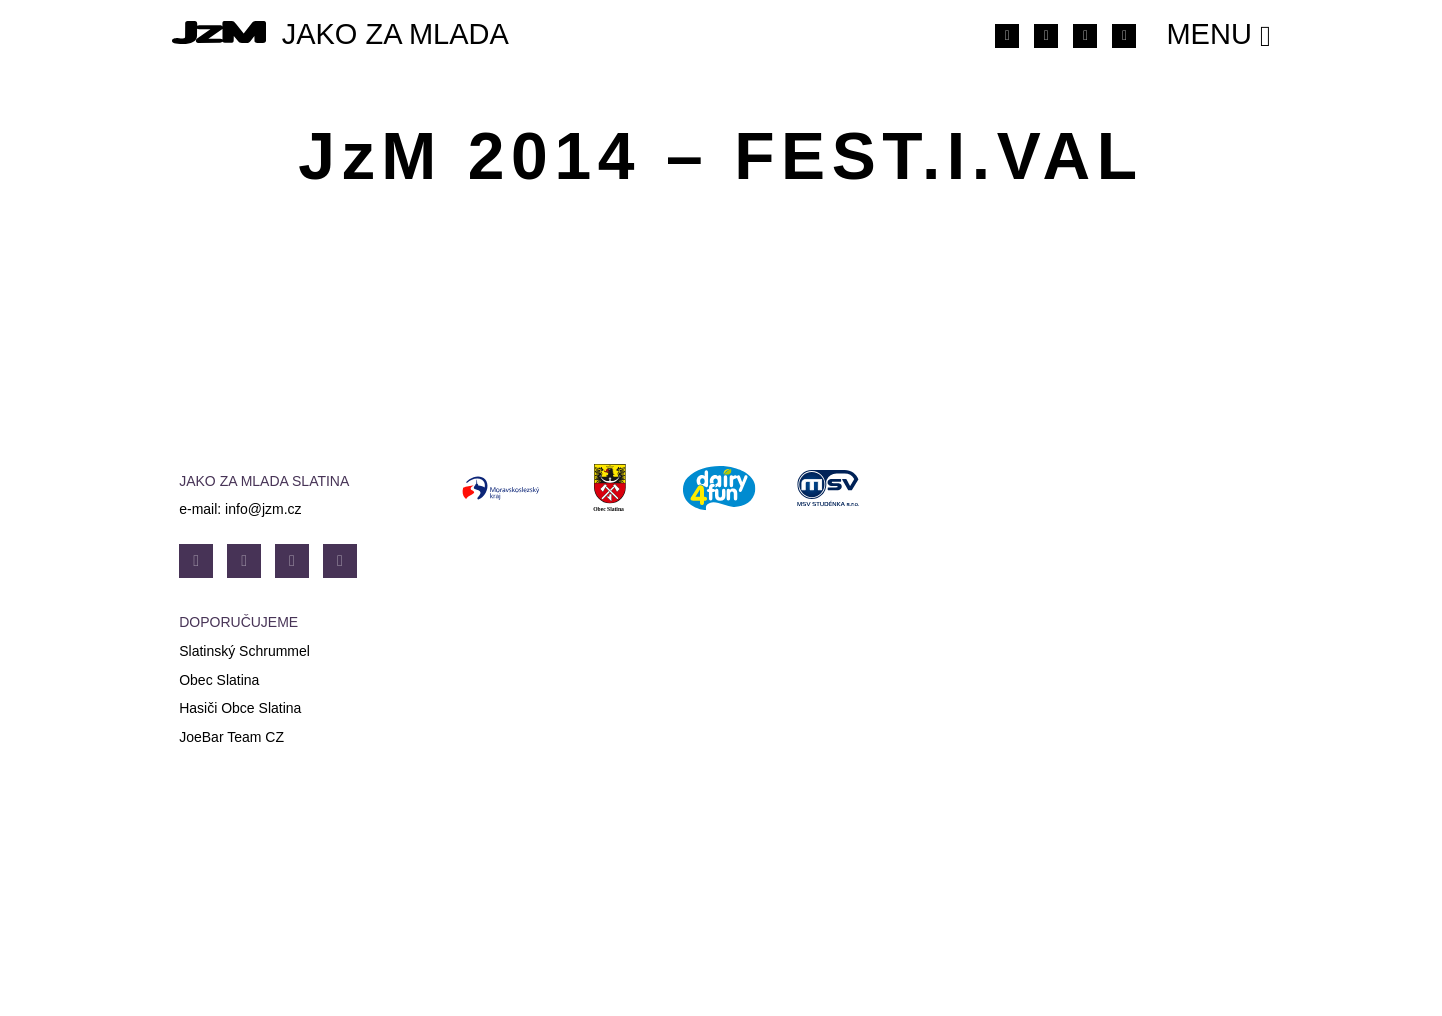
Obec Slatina (219, 680)
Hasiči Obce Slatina (240, 708)
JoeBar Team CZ (231, 737)
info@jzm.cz (263, 509)
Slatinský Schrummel (244, 651)
